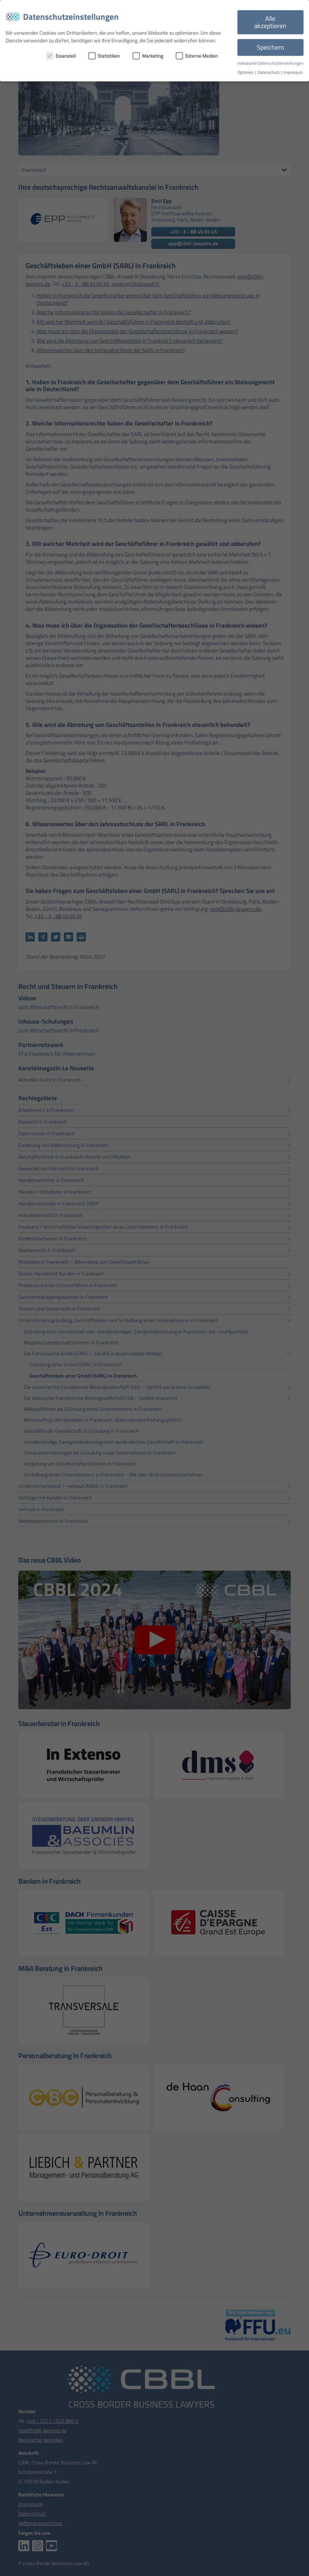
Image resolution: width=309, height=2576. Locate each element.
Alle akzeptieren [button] (270, 22)
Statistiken (104, 55)
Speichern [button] (270, 47)
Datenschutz (269, 72)
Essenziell (61, 55)
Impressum (293, 72)
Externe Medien (197, 55)
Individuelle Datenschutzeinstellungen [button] (270, 63)
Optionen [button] (246, 72)
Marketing (148, 55)
